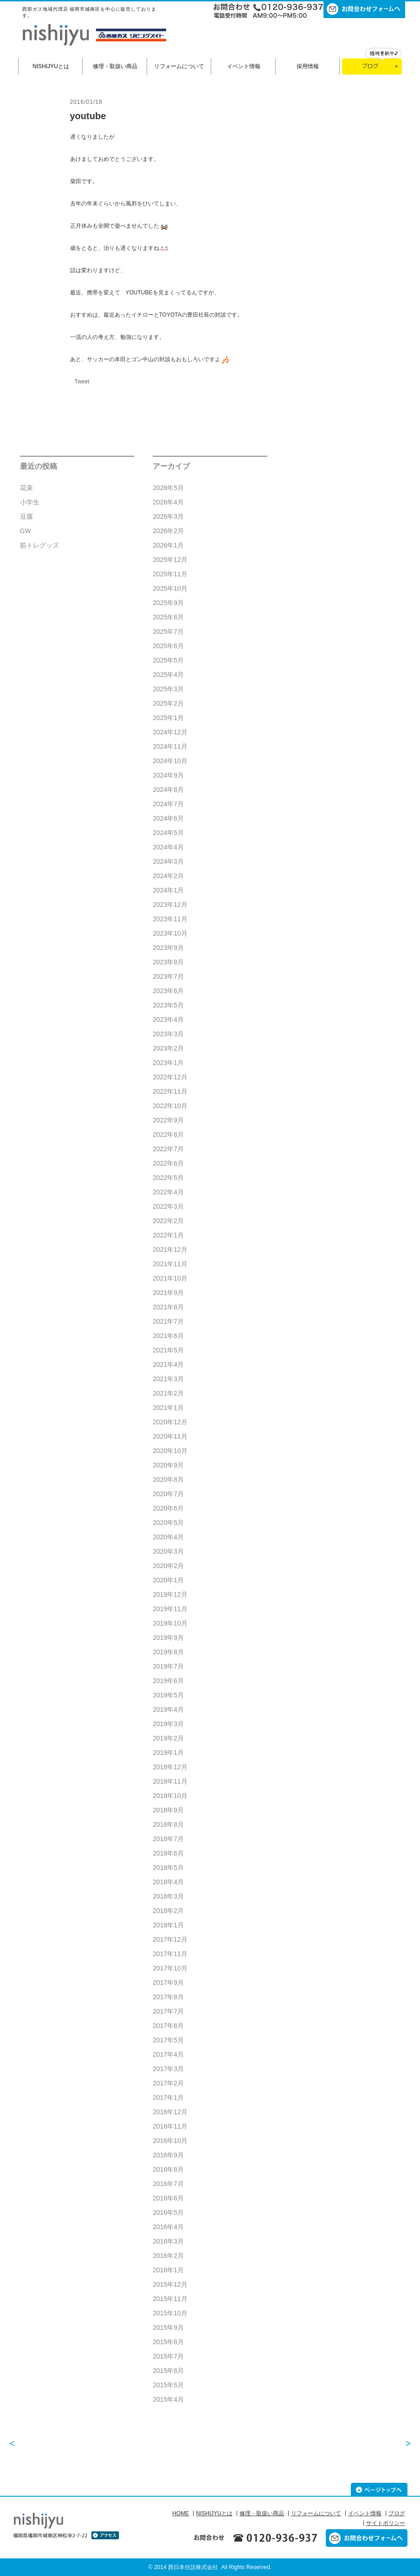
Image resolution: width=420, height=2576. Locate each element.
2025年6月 (168, 646)
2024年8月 (168, 789)
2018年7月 (168, 1839)
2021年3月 (168, 1379)
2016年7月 (168, 2183)
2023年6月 (168, 991)
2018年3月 (168, 1896)
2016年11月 (170, 2126)
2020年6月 (168, 1508)
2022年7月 (168, 1149)
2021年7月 (168, 1321)
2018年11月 (170, 1781)
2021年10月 (170, 1278)
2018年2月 (168, 1910)
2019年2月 (168, 1738)
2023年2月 (168, 1048)
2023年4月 (168, 1019)
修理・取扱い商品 (115, 66)
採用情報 (308, 66)
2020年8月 (168, 1479)
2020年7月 (168, 1494)
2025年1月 (168, 717)
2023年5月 (168, 1005)
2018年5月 (168, 1867)
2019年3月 (168, 1724)
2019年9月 (168, 1637)
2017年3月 (168, 2068)
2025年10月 (170, 588)
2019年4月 (168, 1709)
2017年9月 (168, 1982)
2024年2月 (168, 876)
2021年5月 (168, 1350)
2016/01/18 (86, 102)
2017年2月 (168, 2083)
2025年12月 (170, 559)
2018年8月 (168, 1824)
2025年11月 (170, 574)
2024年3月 (168, 861)
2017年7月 (168, 2011)
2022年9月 (168, 1120)
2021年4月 (168, 1364)
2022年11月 (170, 1091)
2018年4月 (168, 1882)
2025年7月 (168, 631)
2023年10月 (170, 933)
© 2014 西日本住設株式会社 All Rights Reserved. (210, 2567)
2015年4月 (168, 2399)
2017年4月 (168, 2054)
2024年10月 (170, 761)
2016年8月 (168, 2169)
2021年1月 (168, 1407)
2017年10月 (170, 1968)
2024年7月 (168, 804)
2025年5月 (168, 660)
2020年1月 (168, 1580)
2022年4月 (168, 1192)
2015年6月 (168, 2370)
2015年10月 (170, 2313)
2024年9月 (168, 775)
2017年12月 (170, 1939)
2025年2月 (168, 703)
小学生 (29, 502)
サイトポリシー (385, 2523)
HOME (180, 2513)
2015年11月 (170, 2298)
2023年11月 (170, 919)
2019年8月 (168, 1652)
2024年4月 (168, 847)
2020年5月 (168, 1522)
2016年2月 (168, 2255)
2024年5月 (168, 832)
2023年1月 (168, 1062)
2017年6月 (168, 2025)
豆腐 (26, 516)
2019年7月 (168, 1666)
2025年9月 (168, 602)
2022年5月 (168, 1177)
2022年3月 (168, 1206)
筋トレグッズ (39, 545)
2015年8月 (168, 2342)
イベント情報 (243, 66)
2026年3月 (168, 516)
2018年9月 (168, 1810)
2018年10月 (170, 1795)
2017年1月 (168, 2097)
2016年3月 (168, 2241)
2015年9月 (168, 2327)
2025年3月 (168, 689)
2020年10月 (170, 1450)
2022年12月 (170, 1077)
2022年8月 (168, 1134)
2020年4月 (168, 1537)
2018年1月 (168, 1925)
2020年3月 (168, 1551)
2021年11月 (170, 1264)
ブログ (396, 2513)
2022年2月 (168, 1220)
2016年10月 (170, 2140)
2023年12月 (170, 904)
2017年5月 (168, 2040)
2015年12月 (170, 2284)
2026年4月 (168, 502)
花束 (26, 487)
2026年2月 (168, 531)
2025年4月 (168, 674)
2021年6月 (168, 1335)
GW (25, 531)
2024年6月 (168, 818)
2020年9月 (168, 1465)
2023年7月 (168, 976)
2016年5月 (168, 2212)
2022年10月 (170, 1105)
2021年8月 (168, 1307)
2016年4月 (168, 2227)
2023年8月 (168, 962)
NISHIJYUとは (50, 66)
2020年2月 (168, 1565)
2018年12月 (170, 1767)
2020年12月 (170, 1422)
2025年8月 (168, 617)
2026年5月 (168, 487)
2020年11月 (170, 1436)
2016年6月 (168, 2198)
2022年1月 (168, 1235)
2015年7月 (168, 2356)
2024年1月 (168, 890)
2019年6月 (168, 1680)
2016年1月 (168, 2270)
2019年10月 (170, 1623)
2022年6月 (168, 1163)
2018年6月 (168, 1853)
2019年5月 (168, 1695)
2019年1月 (168, 1752)
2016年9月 (168, 2155)
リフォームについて (179, 66)
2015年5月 (168, 2385)
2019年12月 (170, 1594)
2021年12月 (170, 1249)
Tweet (82, 381)
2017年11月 (170, 1954)
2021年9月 (168, 1292)
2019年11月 (170, 1609)
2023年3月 (168, 1034)
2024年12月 (170, 732)
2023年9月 (168, 947)
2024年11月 (170, 746)
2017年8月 (168, 1997)
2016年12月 (170, 2112)
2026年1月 (168, 545)
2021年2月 (168, 1393)
